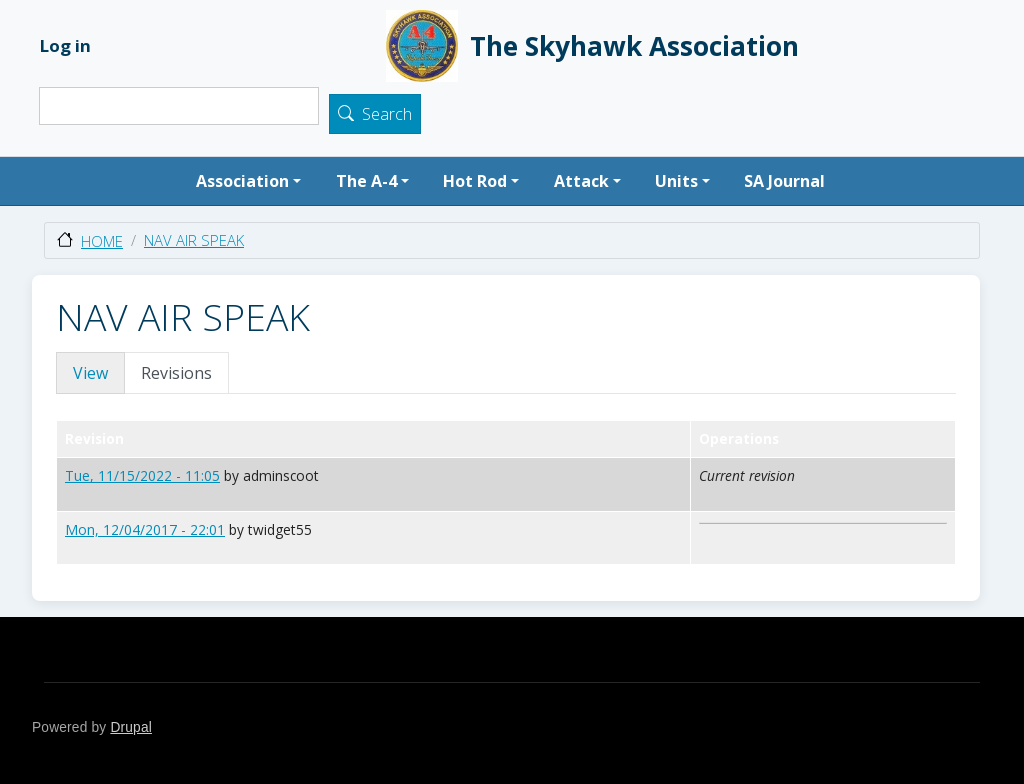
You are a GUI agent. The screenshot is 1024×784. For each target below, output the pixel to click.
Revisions (176, 373)
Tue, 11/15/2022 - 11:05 (142, 475)
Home (102, 241)
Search (387, 115)
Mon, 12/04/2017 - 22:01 (145, 529)
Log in (65, 45)
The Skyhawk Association (592, 46)
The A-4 (366, 181)
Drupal (131, 727)
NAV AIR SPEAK (194, 240)
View (90, 373)
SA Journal (784, 181)
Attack (581, 181)
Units (676, 181)
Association (242, 181)
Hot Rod (475, 181)
